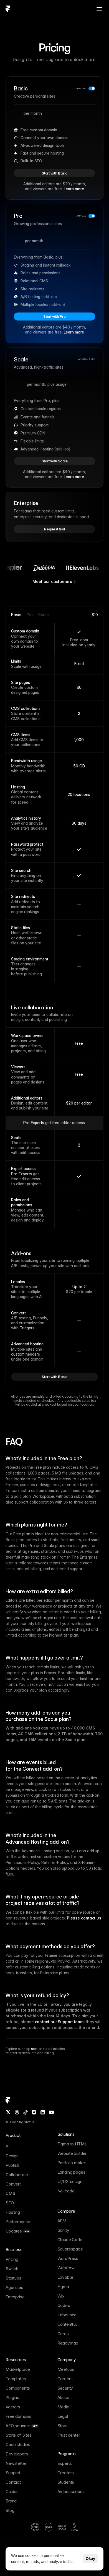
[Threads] (17, 2112)
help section (33, 2049)
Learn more (74, 188)
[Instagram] (34, 2112)
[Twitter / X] (8, 2112)
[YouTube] (51, 2112)
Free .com (79, 639)
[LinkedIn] (42, 2112)
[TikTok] (25, 2112)
